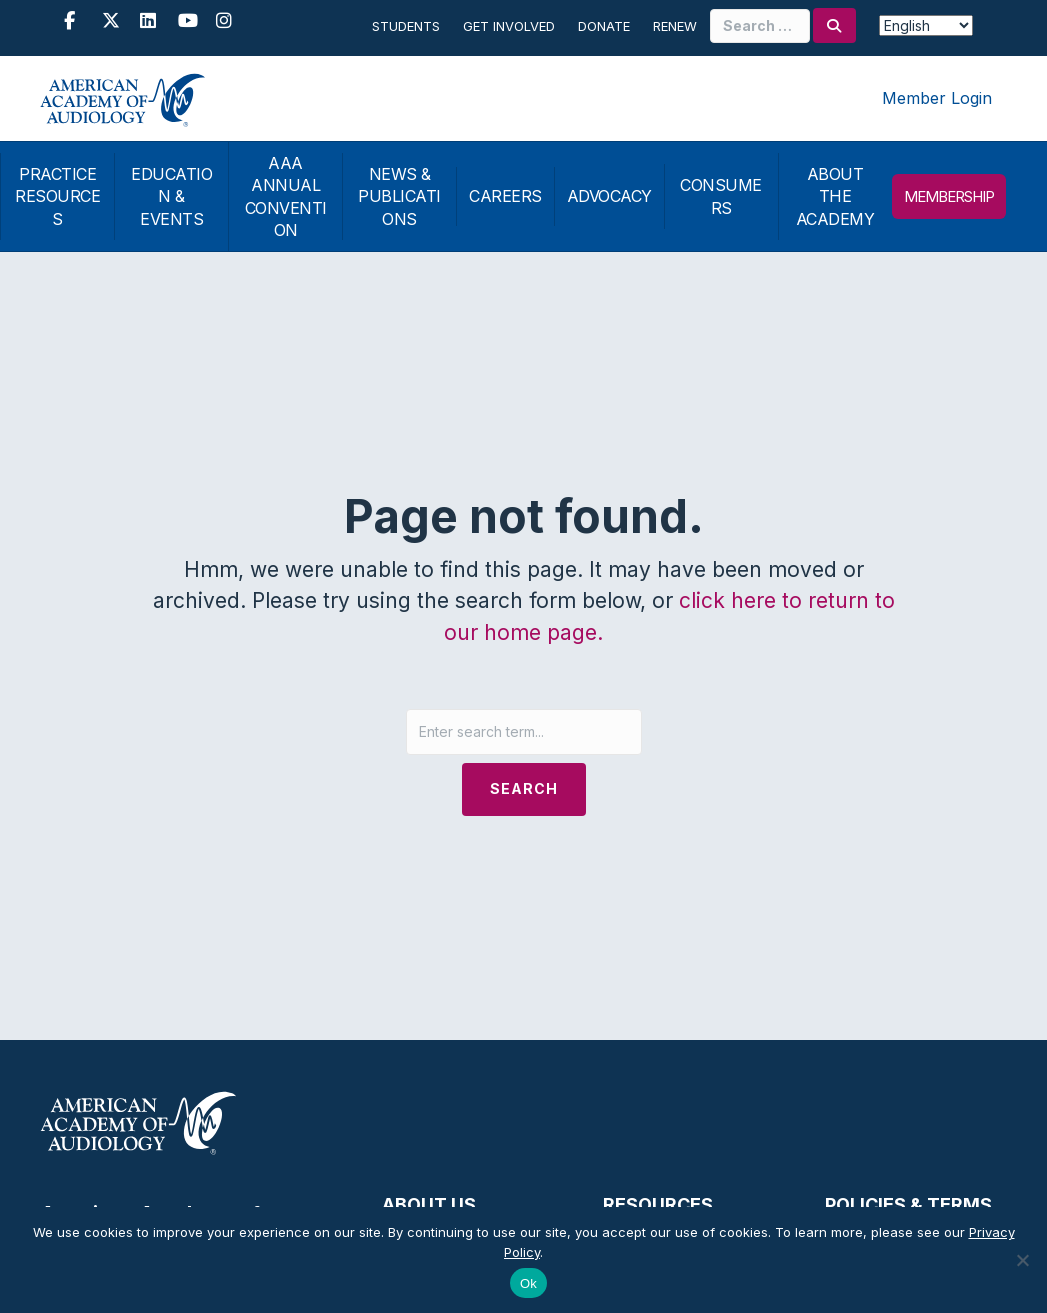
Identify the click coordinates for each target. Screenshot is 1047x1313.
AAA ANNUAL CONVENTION (286, 196)
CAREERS (505, 196)
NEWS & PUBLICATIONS (399, 196)
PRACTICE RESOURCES (57, 196)
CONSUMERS (721, 196)
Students (406, 26)
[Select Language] (926, 25)
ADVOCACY (609, 196)
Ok (528, 1283)
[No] (1022, 1260)
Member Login (937, 98)
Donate (604, 26)
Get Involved (509, 26)
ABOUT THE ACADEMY (835, 196)
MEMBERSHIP (949, 196)
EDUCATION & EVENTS (171, 196)
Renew (675, 26)
